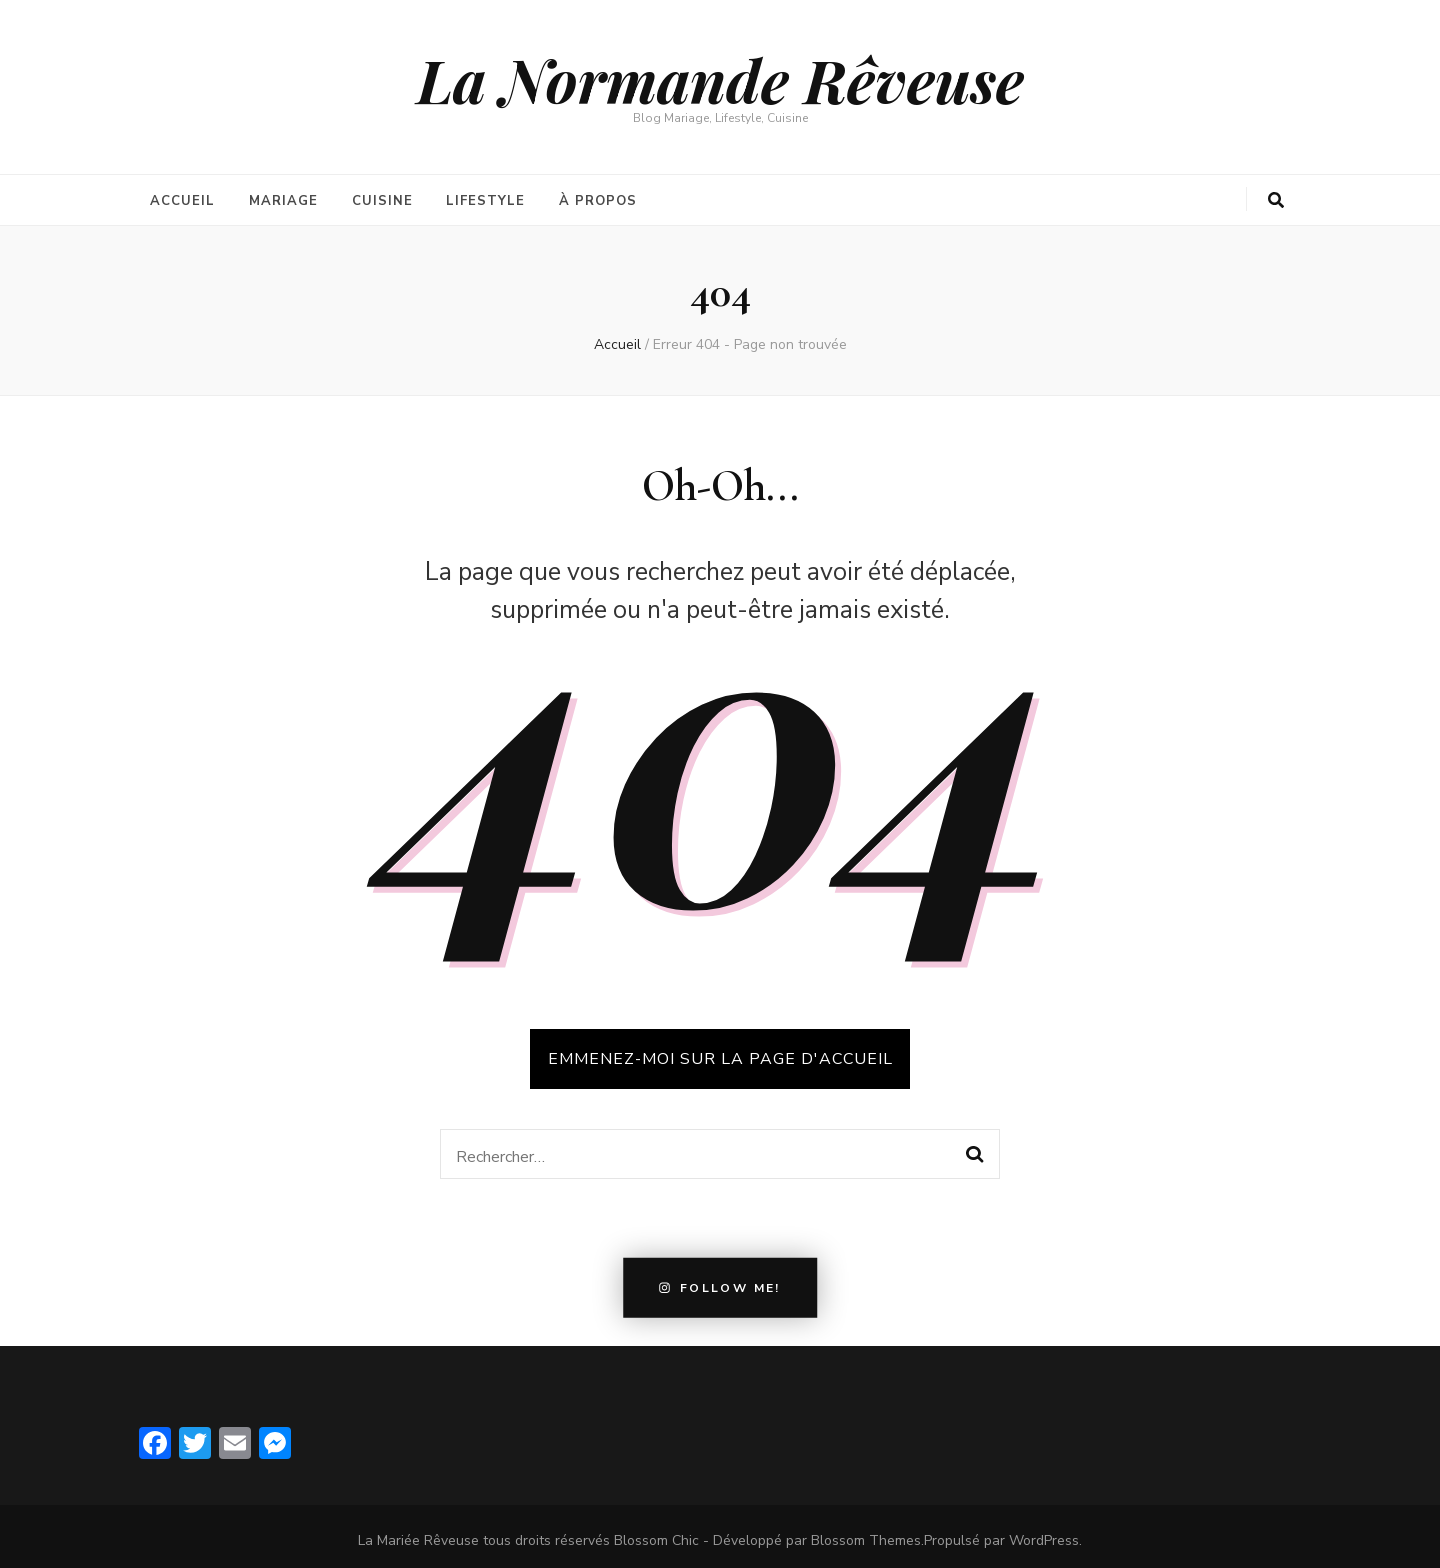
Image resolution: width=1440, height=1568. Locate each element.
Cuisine (382, 197)
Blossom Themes (866, 1532)
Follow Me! (720, 1280)
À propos (598, 197)
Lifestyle (485, 197)
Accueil (182, 197)
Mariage (283, 197)
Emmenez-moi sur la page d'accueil (720, 1051)
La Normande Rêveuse (720, 79)
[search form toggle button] (1276, 200)
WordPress (1044, 1532)
